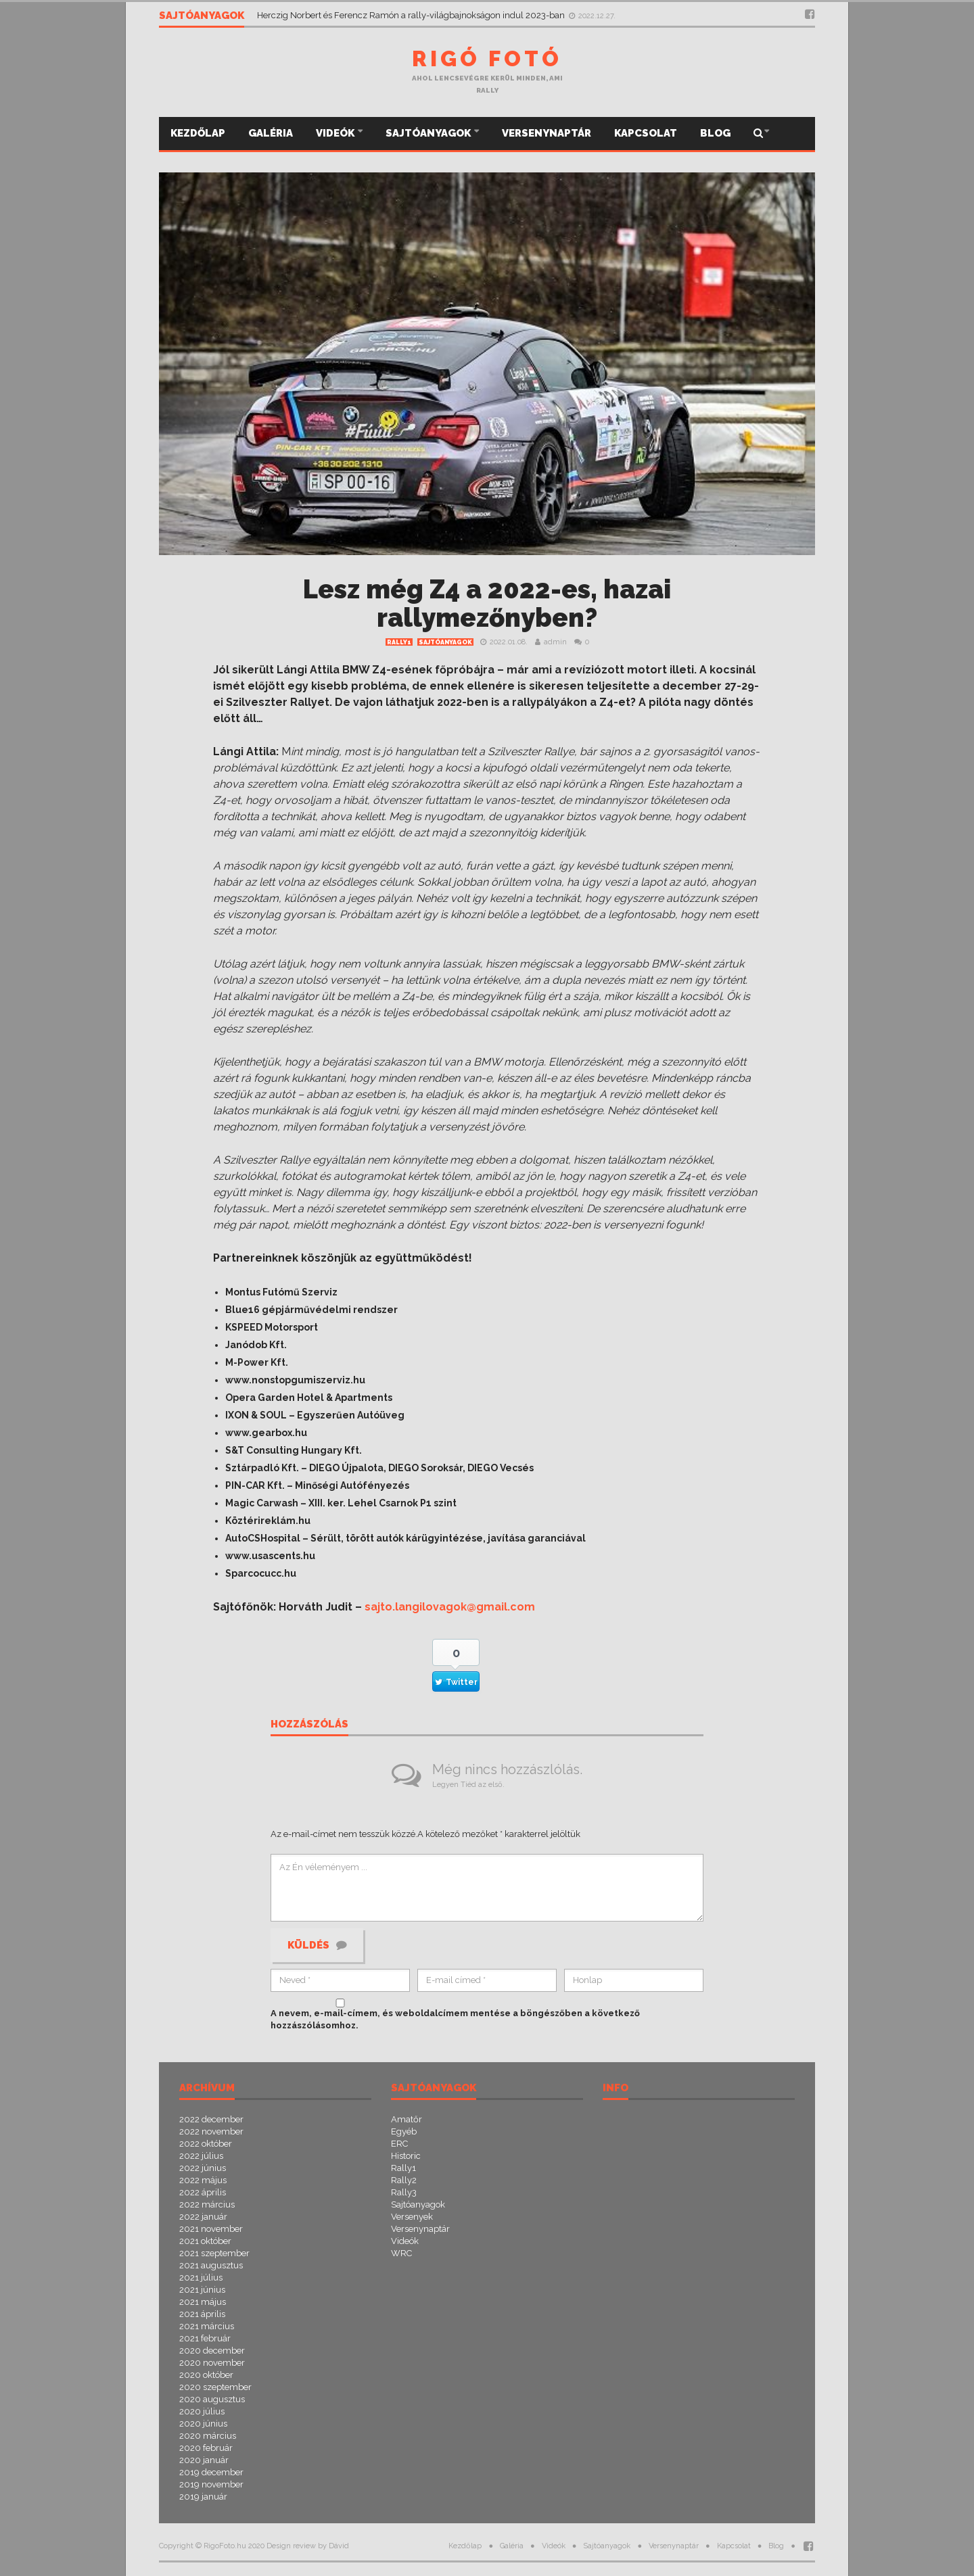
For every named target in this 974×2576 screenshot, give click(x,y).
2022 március (207, 2204)
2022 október (205, 2144)
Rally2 (404, 2180)
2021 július (201, 2277)
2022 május (203, 2180)
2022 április (202, 2192)
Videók (336, 133)
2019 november (211, 2484)
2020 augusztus (212, 2399)
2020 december (212, 2350)
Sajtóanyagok (429, 133)
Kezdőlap (197, 133)
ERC (399, 2144)
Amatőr (406, 2119)
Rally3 (404, 2192)
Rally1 (399, 642)
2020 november (212, 2363)
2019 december (211, 2472)
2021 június (202, 2290)
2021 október (205, 2241)
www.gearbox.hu (266, 1432)
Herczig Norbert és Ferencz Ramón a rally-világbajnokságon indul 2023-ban (412, 15)
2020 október (206, 2375)
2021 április (202, 2314)
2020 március (207, 2436)
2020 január (204, 2460)
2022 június (202, 2168)
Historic (406, 2156)
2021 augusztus (211, 2265)
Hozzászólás (309, 1724)
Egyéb (404, 2131)
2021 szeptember (214, 2253)
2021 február (205, 2338)
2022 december (211, 2119)
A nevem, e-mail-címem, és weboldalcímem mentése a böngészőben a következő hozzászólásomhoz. (455, 2019)
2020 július (202, 2411)
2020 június (203, 2423)
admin (555, 642)
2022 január (203, 2217)
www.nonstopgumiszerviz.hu (295, 1380)
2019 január (203, 2496)
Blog (715, 133)
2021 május (202, 2302)
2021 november (211, 2229)
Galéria (270, 133)
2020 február (206, 2448)
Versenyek (412, 2217)
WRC (401, 2253)
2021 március (206, 2326)
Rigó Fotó (487, 58)
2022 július (201, 2156)
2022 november (211, 2131)
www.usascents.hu (270, 1555)
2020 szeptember (215, 2387)
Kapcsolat (645, 133)
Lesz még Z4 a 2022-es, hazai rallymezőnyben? (487, 603)
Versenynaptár (546, 133)
